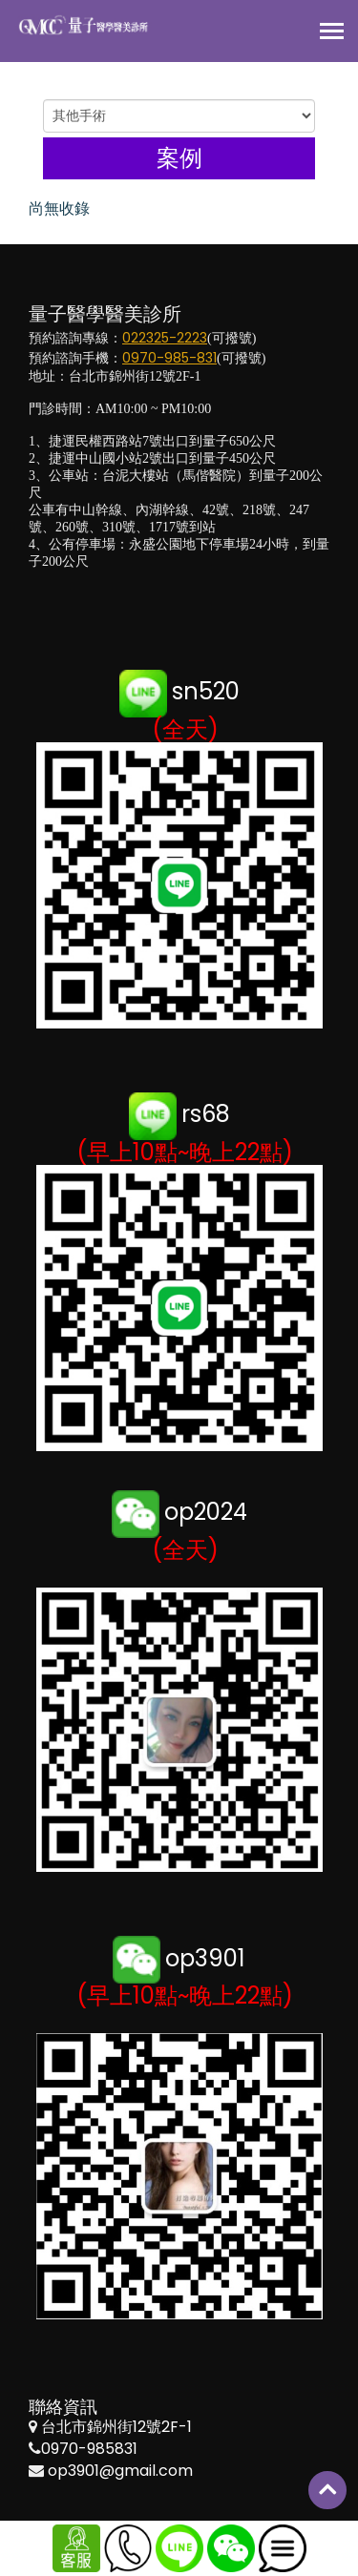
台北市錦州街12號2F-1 (116, 2427)
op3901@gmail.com (120, 2471)
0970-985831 (89, 2449)
